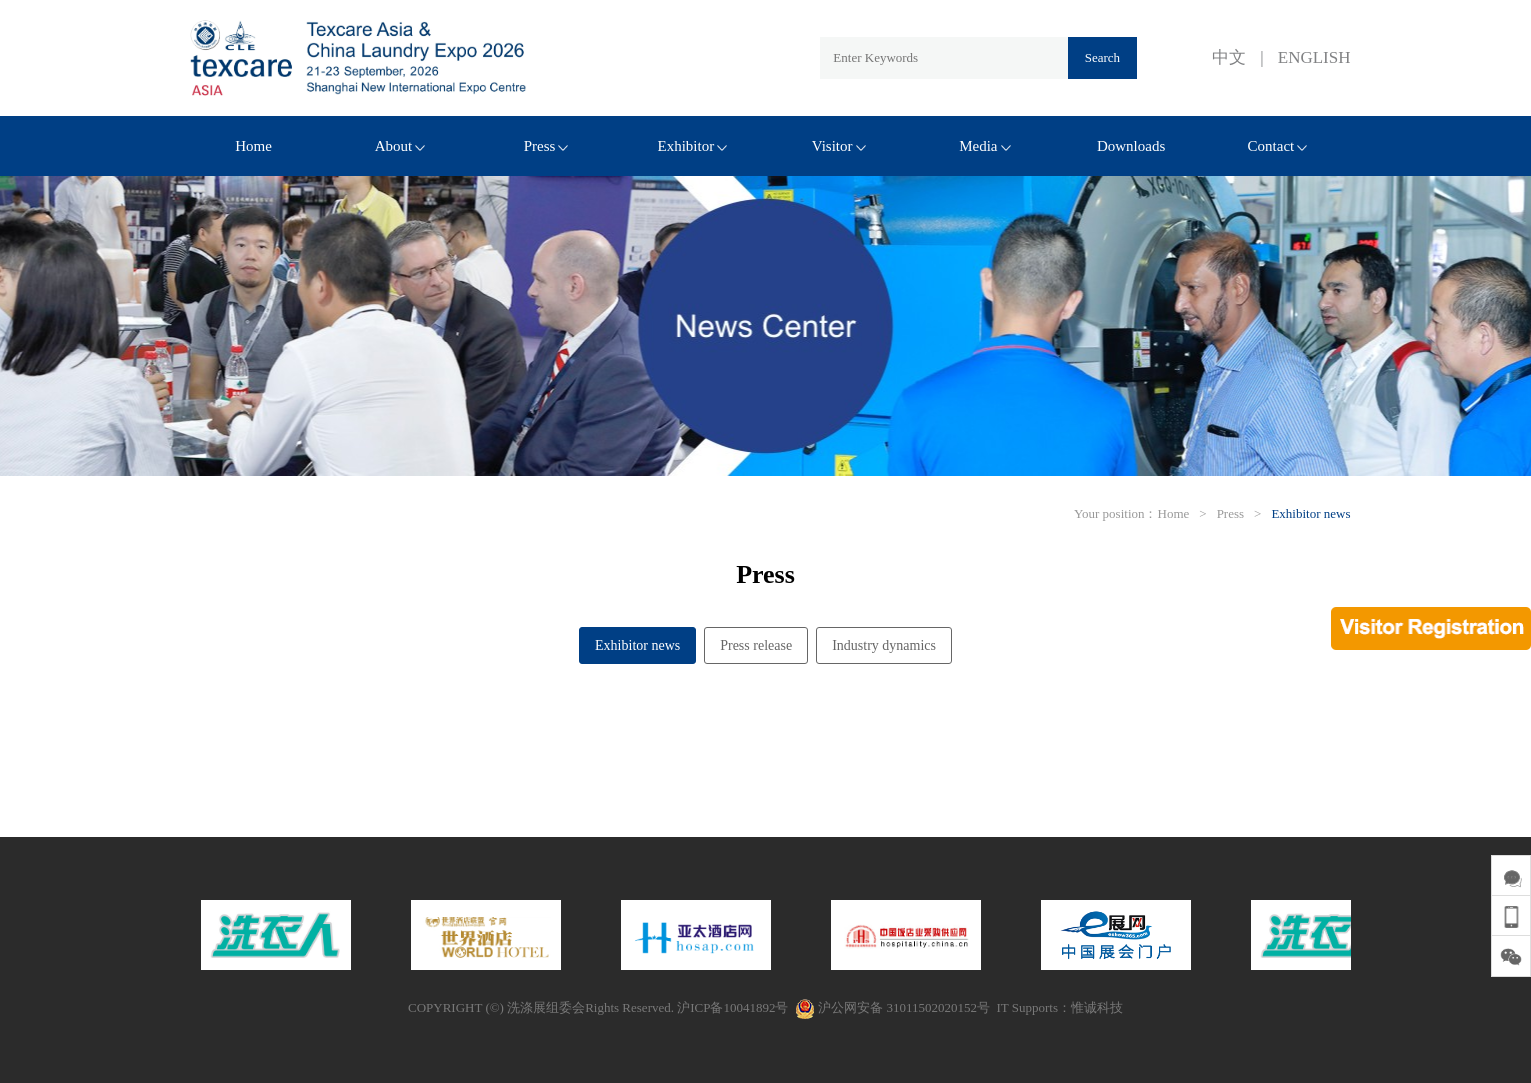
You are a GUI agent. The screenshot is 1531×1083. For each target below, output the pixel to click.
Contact (1278, 146)
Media (984, 146)
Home (253, 146)
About (400, 146)
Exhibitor (693, 146)
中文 (1229, 57)
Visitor (839, 146)
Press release (756, 645)
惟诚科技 (1097, 1007)
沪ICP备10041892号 (732, 1007)
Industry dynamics (884, 645)
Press (546, 146)
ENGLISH (1314, 57)
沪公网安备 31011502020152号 (892, 1007)
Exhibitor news (1310, 513)
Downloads (1131, 146)
